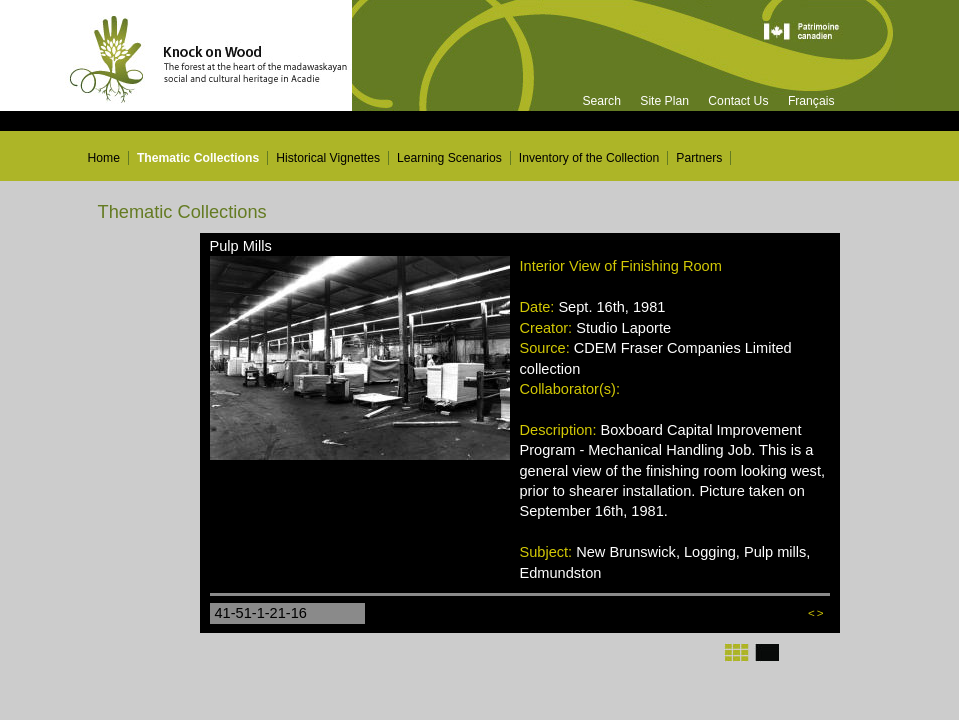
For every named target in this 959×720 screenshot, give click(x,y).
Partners (699, 158)
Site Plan (664, 101)
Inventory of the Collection (589, 158)
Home (104, 158)
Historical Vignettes (328, 158)
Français (811, 101)
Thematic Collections (198, 158)
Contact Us (738, 101)
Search (601, 101)
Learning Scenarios (449, 158)
